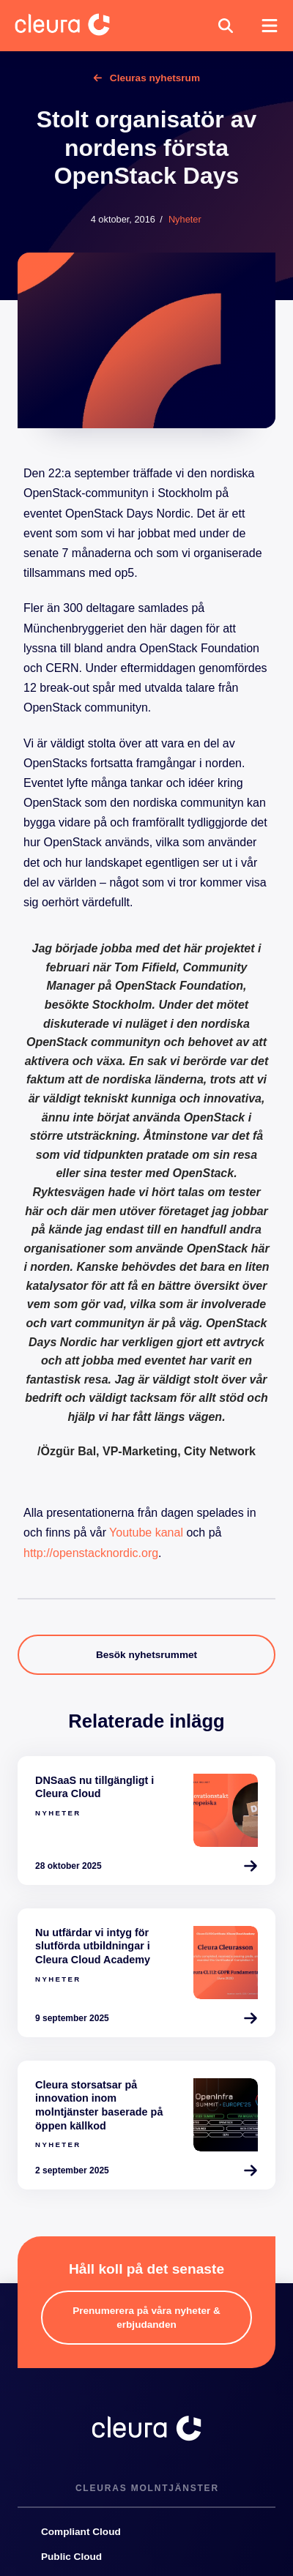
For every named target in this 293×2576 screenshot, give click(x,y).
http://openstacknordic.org (90, 1553)
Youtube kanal (146, 1532)
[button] (225, 25)
